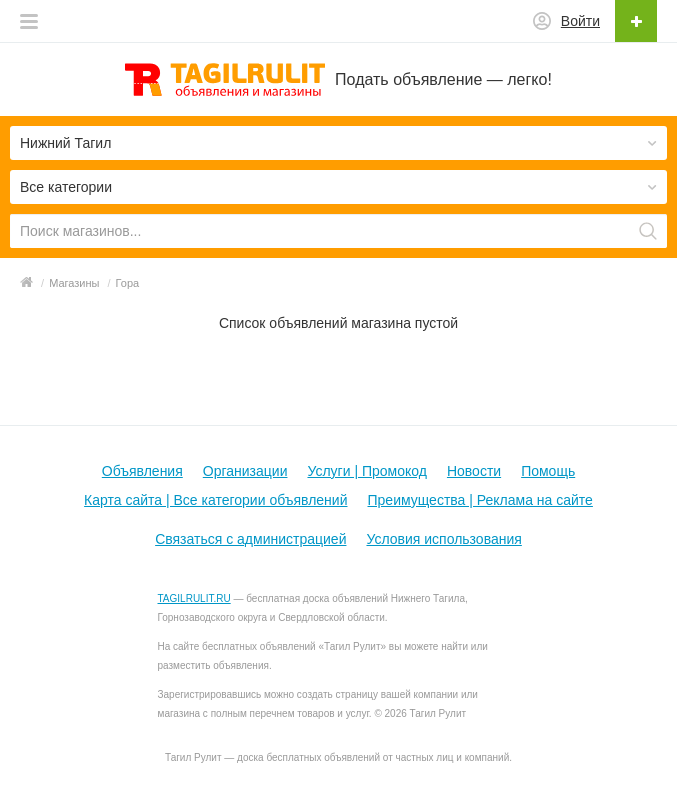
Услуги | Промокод (366, 471)
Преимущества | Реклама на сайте (480, 500)
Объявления (142, 471)
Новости (474, 471)
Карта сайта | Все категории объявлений (215, 500)
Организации (245, 471)
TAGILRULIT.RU (194, 598)
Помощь (548, 471)
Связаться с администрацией (250, 539)
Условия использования (443, 539)
